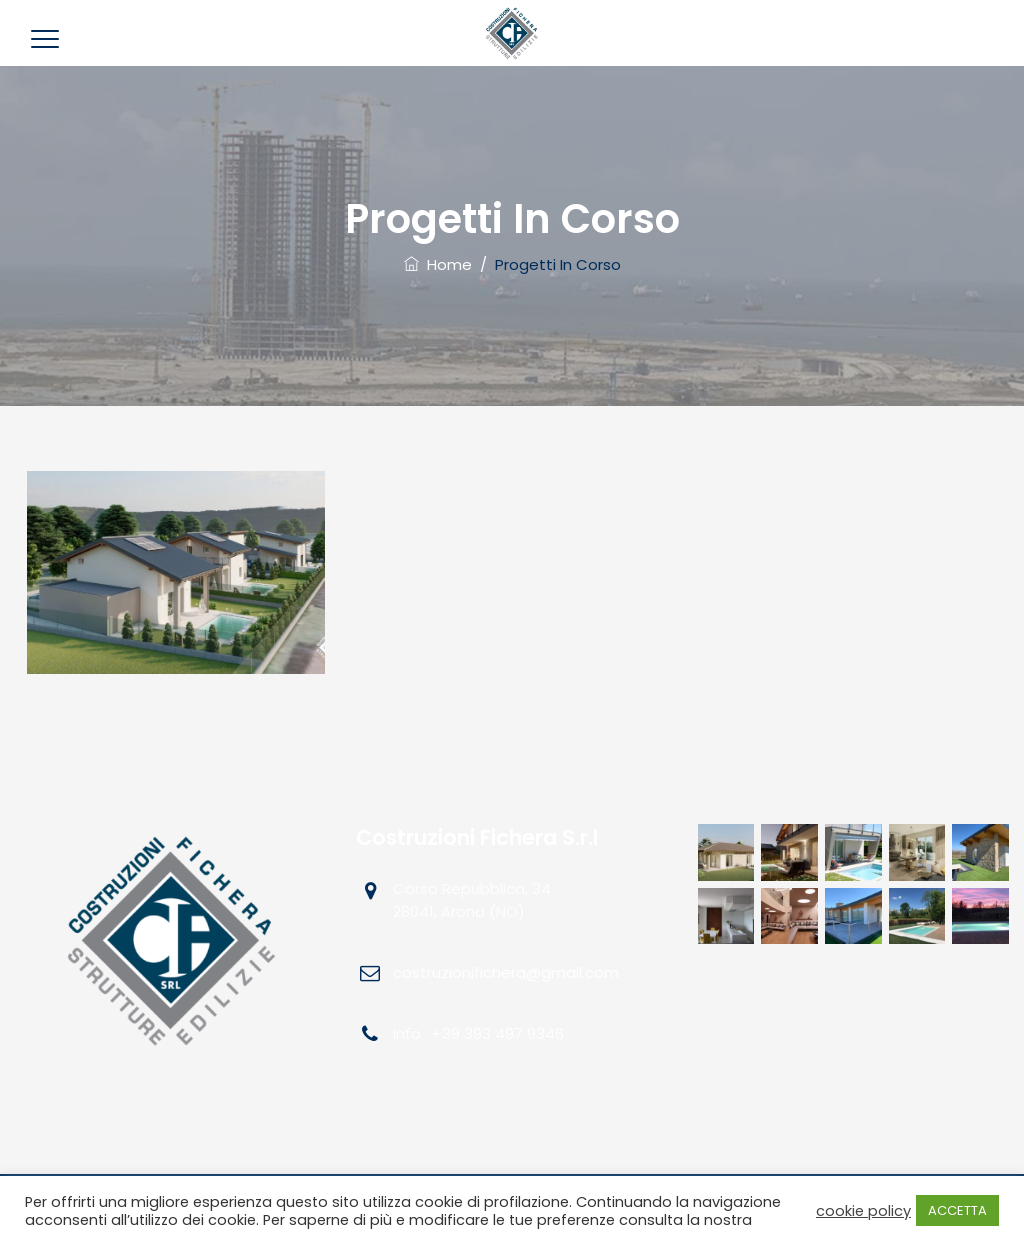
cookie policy (863, 1211)
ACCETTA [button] (957, 1210)
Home (438, 264)
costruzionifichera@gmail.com (506, 972)
